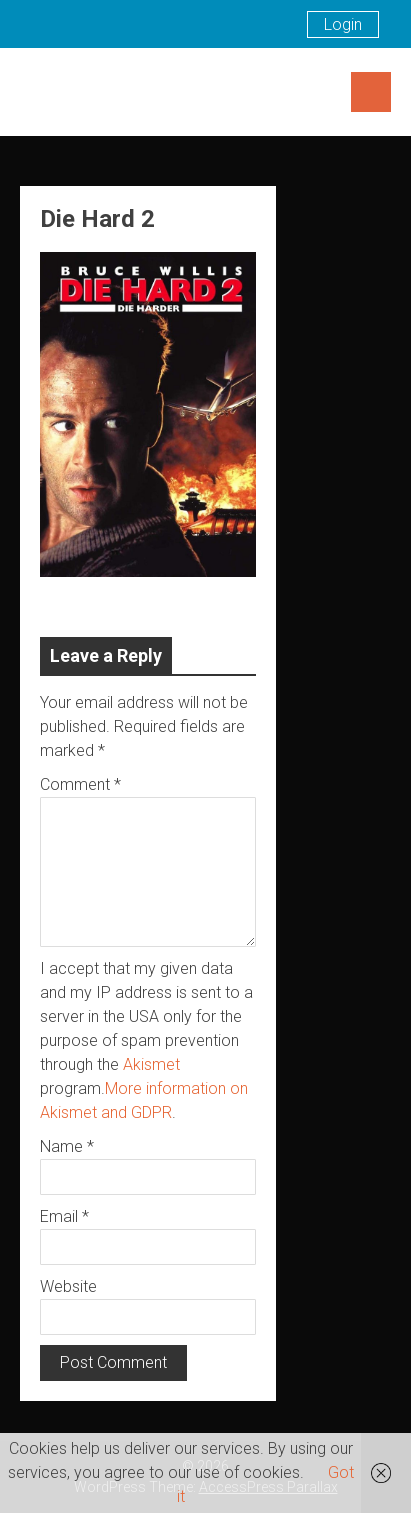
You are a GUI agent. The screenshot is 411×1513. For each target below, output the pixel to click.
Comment (80, 784)
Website (68, 1286)
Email (64, 1216)
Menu (371, 92)
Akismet (151, 1064)
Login (343, 24)
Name (67, 1146)
